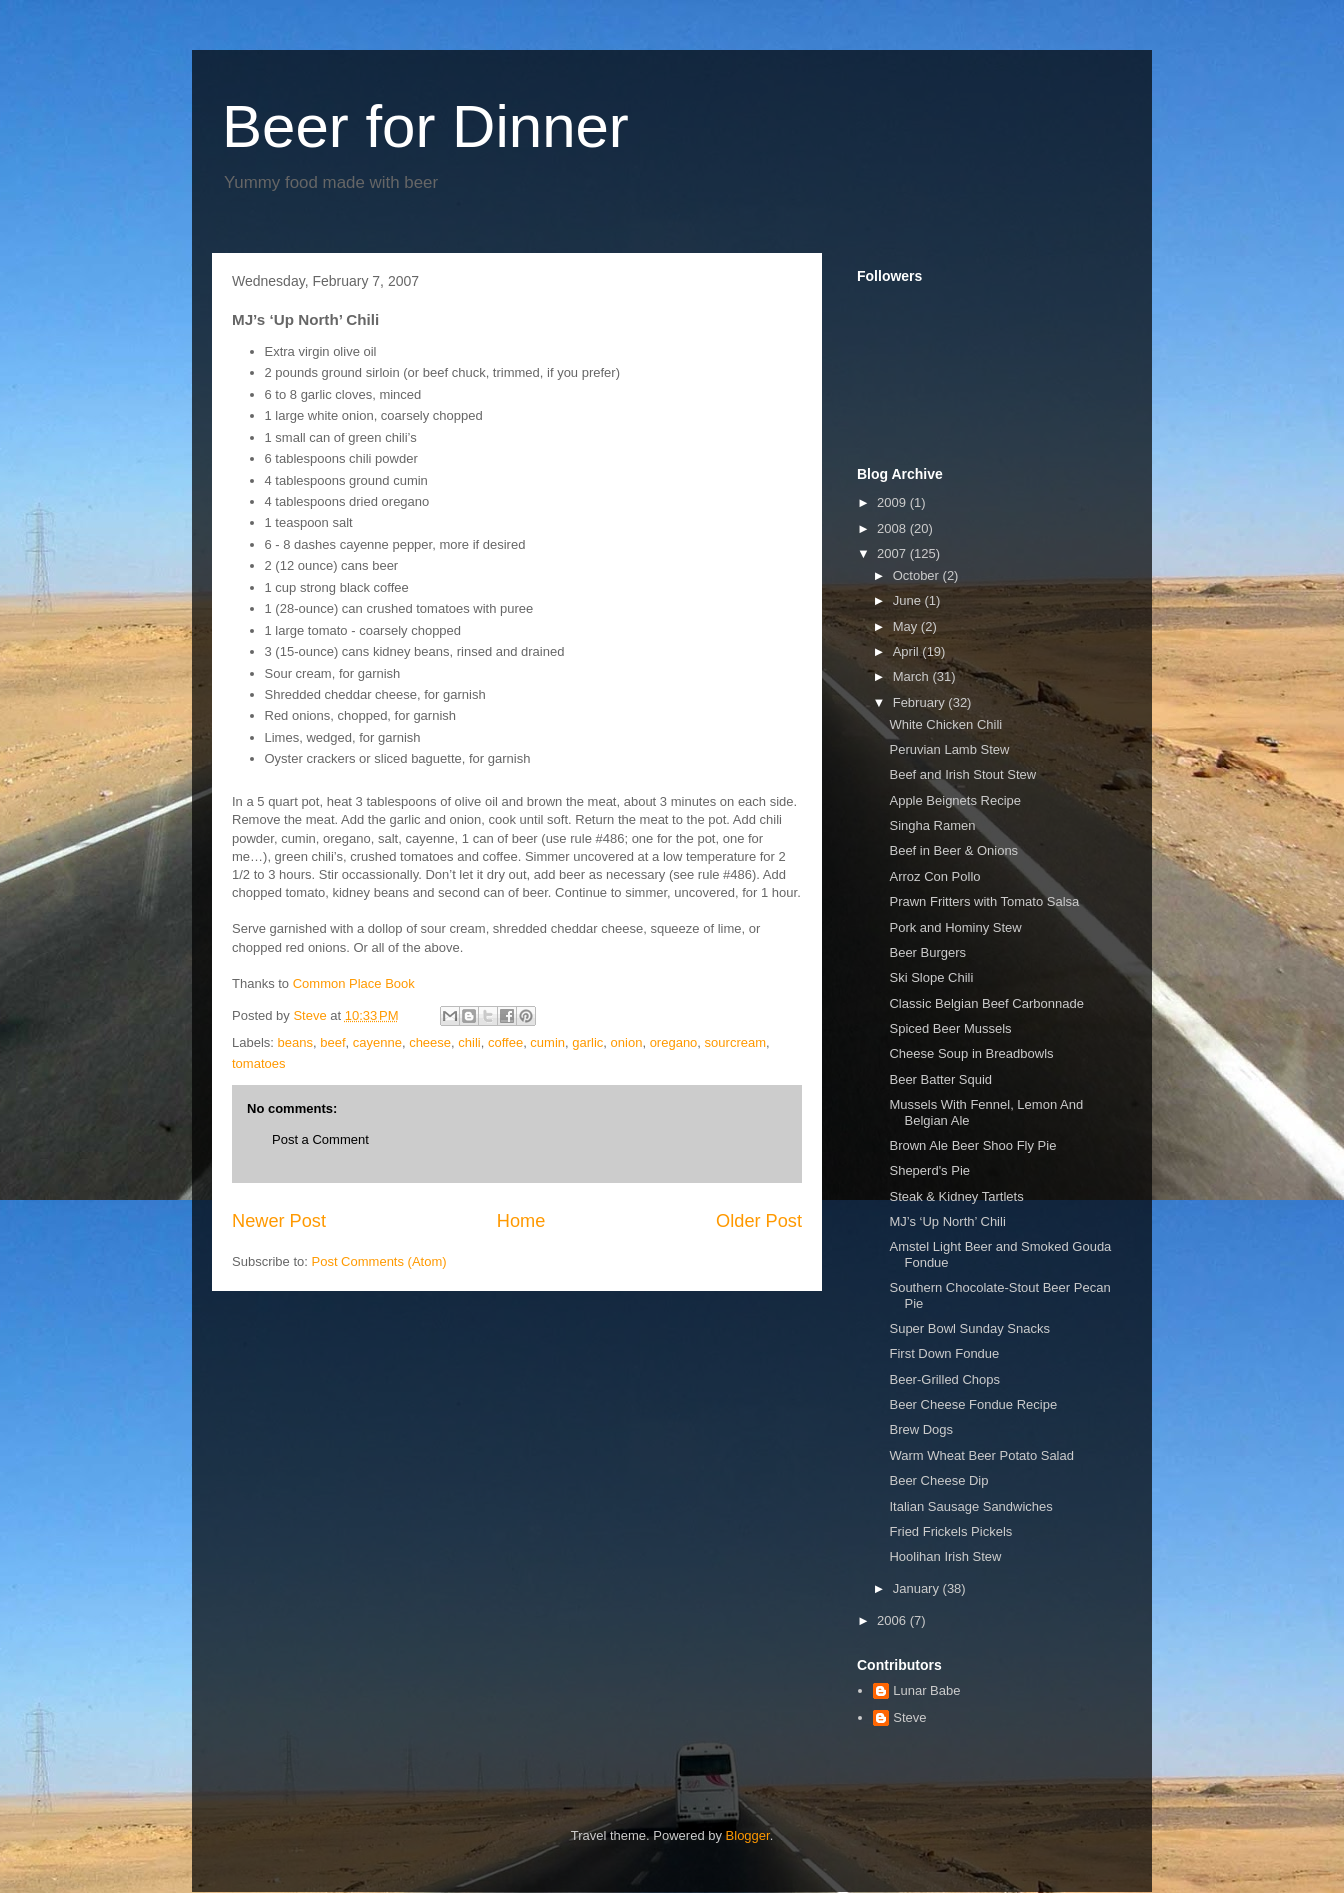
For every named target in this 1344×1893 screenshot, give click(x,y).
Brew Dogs (921, 1429)
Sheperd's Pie (929, 1170)
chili (469, 1042)
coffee (505, 1042)
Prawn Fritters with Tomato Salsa (984, 901)
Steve (909, 1717)
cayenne (377, 1042)
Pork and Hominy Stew (955, 927)
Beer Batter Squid (940, 1079)
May (907, 626)
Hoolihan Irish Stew (945, 1556)
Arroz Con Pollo (934, 876)
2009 (893, 502)
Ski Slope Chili (931, 977)
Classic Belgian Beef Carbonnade (986, 1003)
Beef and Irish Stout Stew (962, 774)
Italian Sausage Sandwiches (970, 1506)
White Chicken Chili (945, 724)
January (918, 1588)
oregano (674, 1042)
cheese (430, 1042)
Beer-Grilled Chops (944, 1379)
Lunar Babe (926, 1690)
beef (332, 1042)
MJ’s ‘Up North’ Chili (947, 1221)
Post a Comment (320, 1139)
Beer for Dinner (425, 126)
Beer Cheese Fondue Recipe (973, 1404)
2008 (893, 528)
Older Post (759, 1221)
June (909, 600)
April (908, 651)
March (913, 676)
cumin (547, 1042)
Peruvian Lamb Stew (949, 749)
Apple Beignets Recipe (955, 800)
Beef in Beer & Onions (953, 850)
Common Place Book (354, 983)
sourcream (735, 1042)
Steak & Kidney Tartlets (956, 1196)
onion (627, 1042)
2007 (893, 553)
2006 (893, 1620)
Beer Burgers (927, 952)
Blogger (748, 1835)
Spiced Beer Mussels (950, 1028)
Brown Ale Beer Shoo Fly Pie (972, 1145)
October (918, 575)
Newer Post (279, 1221)
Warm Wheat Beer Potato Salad (981, 1455)
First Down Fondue (944, 1353)
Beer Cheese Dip (938, 1480)
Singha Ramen (932, 825)
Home (521, 1221)
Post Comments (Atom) (379, 1261)
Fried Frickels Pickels (950, 1531)
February (921, 702)
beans (295, 1042)
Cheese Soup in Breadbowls (971, 1053)
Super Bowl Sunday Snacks (969, 1328)
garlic (587, 1042)
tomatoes (258, 1063)
